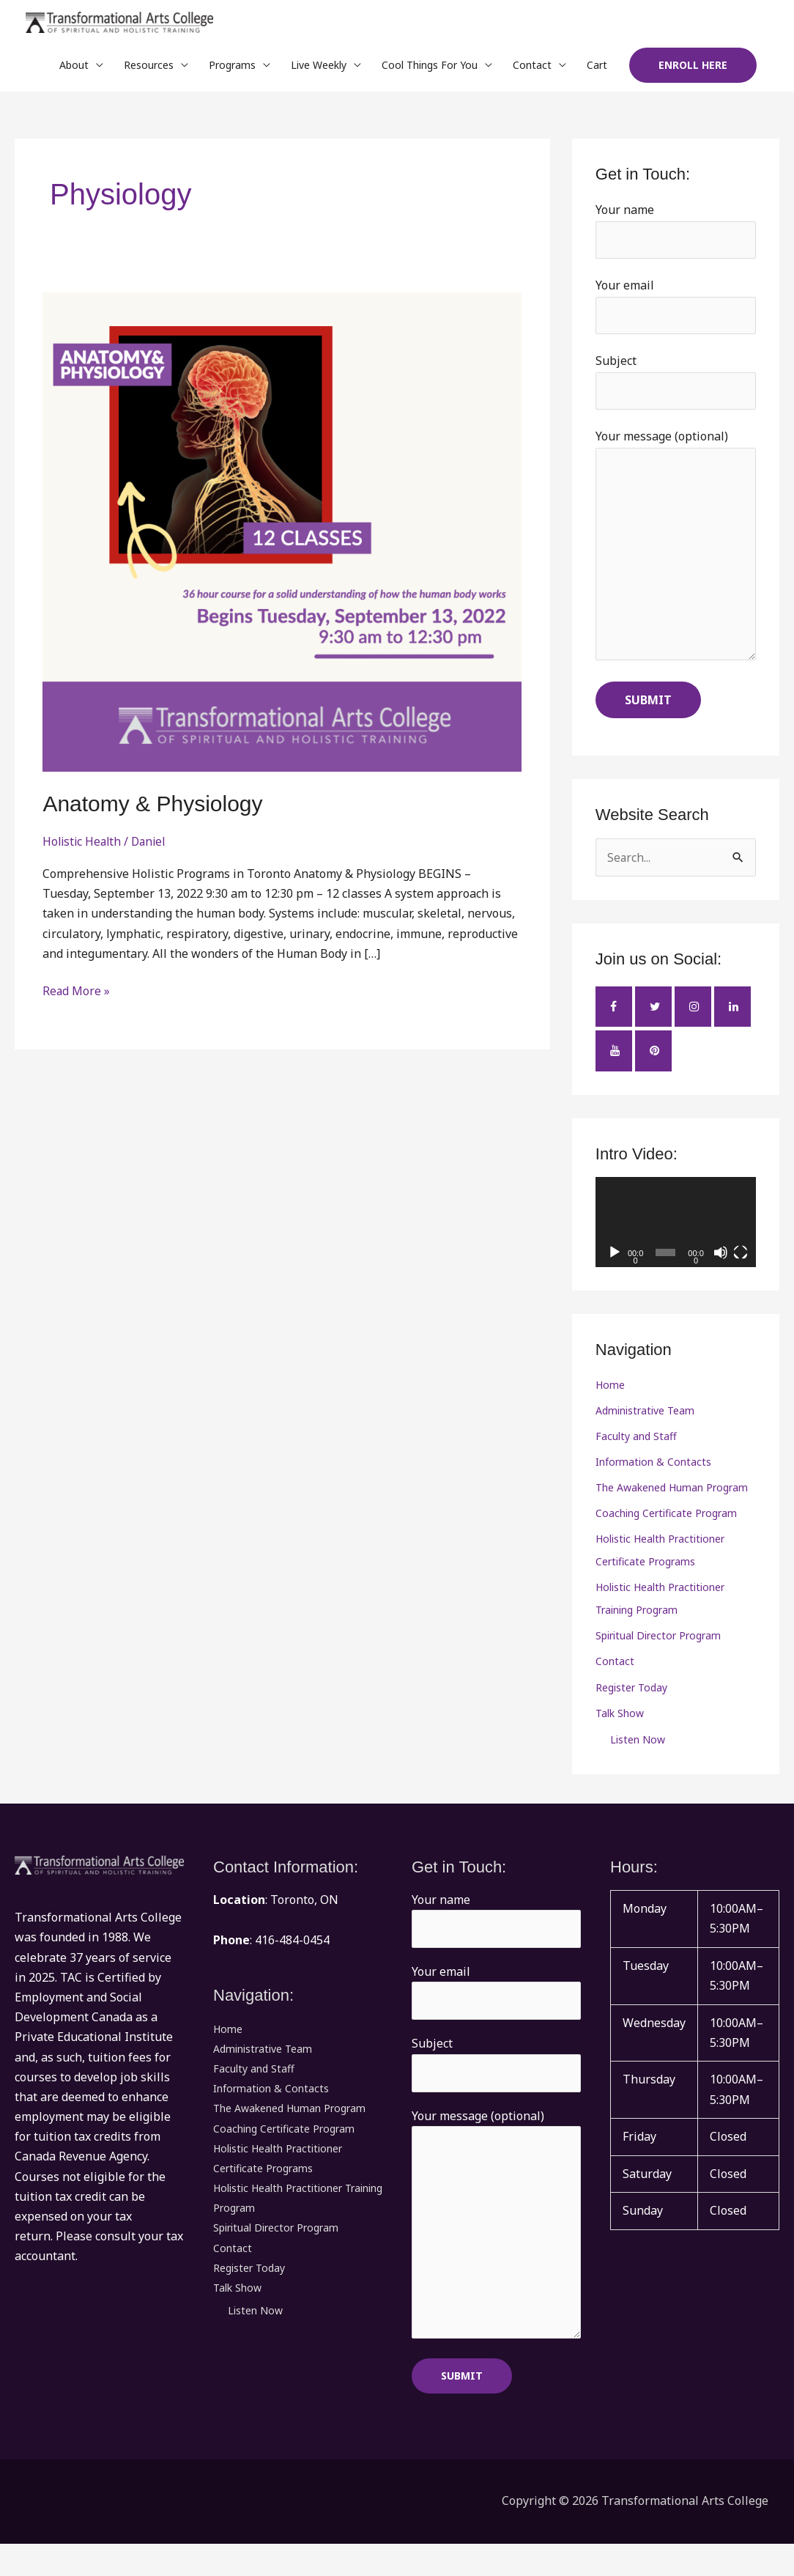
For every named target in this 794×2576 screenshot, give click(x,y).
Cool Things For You (430, 69)
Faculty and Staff (636, 1452)
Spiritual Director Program (658, 1657)
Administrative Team (645, 1426)
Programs (232, 69)
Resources (149, 69)
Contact (532, 69)
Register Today (631, 1710)
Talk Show (620, 1736)
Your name (676, 234)
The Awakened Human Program (672, 1505)
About (74, 69)
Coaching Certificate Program (666, 1531)
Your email (676, 311)
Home (610, 1399)
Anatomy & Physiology (152, 807)
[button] (693, 69)
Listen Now (637, 1763)
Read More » (76, 994)
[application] (676, 1236)
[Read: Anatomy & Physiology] (282, 535)
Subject (676, 387)
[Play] (614, 1266)
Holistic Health (83, 845)
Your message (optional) (676, 558)
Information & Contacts (653, 1479)
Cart (597, 69)
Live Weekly (318, 69)
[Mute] (720, 1266)
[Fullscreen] (740, 1266)
